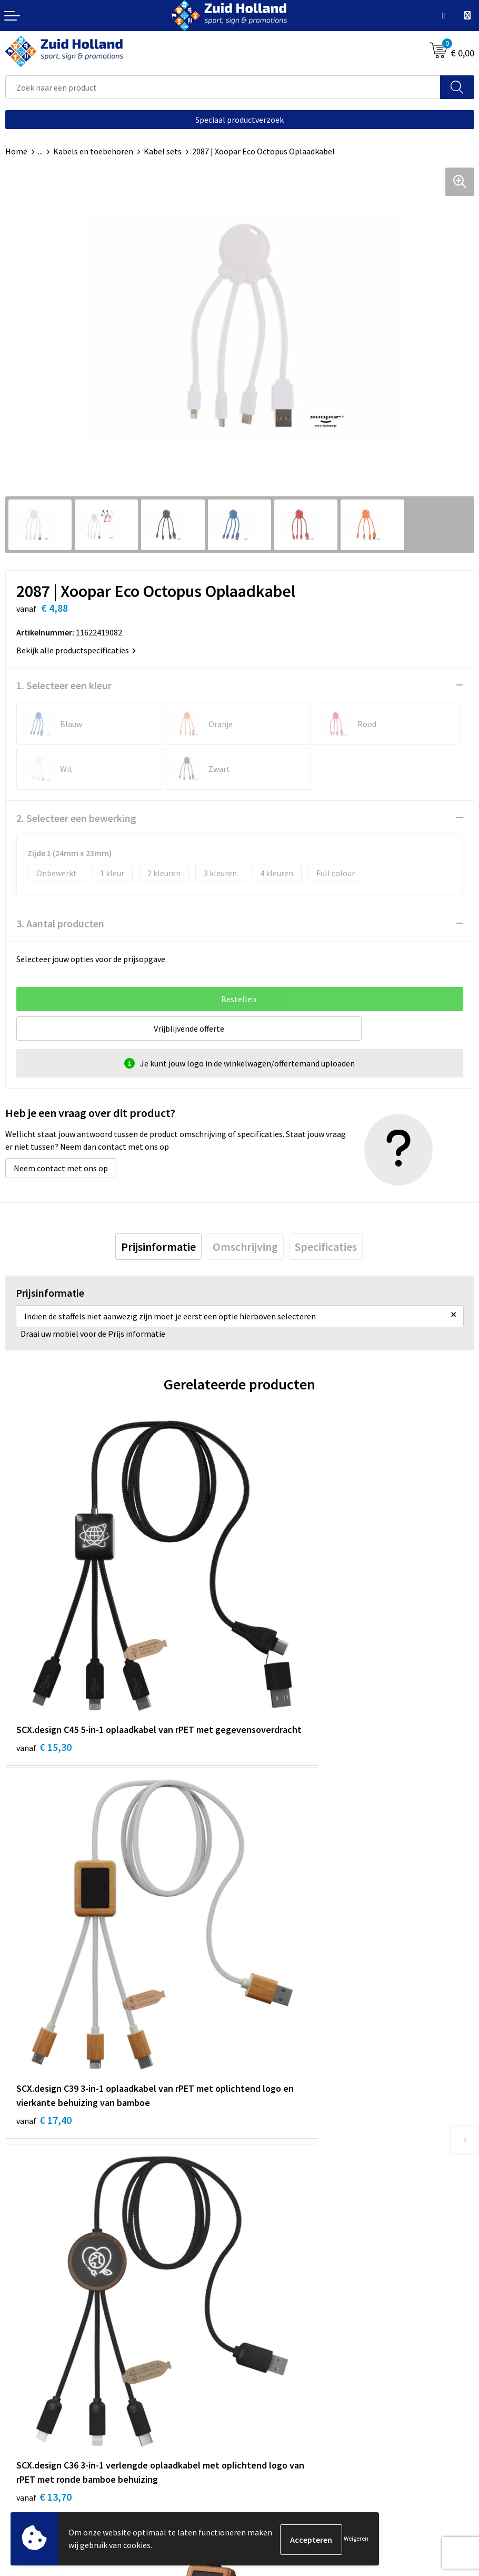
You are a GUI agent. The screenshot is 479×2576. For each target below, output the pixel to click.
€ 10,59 (278, 1978)
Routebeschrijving (278, 2242)
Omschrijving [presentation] (245, 1246)
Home (16, 151)
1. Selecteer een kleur (64, 685)
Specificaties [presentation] (326, 1246)
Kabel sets (163, 151)
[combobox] (223, 87)
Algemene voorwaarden (48, 2436)
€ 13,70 (44, 2006)
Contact (259, 2194)
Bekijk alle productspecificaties (76, 650)
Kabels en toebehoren (93, 151)
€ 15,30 (44, 1681)
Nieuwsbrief (266, 2210)
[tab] (158, 1246)
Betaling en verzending (286, 2226)
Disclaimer (24, 2468)
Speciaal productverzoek (239, 119)
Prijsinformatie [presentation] (158, 1246)
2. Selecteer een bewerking (76, 818)
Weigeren (356, 2539)
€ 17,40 (278, 1695)
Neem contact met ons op (61, 1168)
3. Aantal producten (60, 923)
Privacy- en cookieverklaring (56, 2452)
